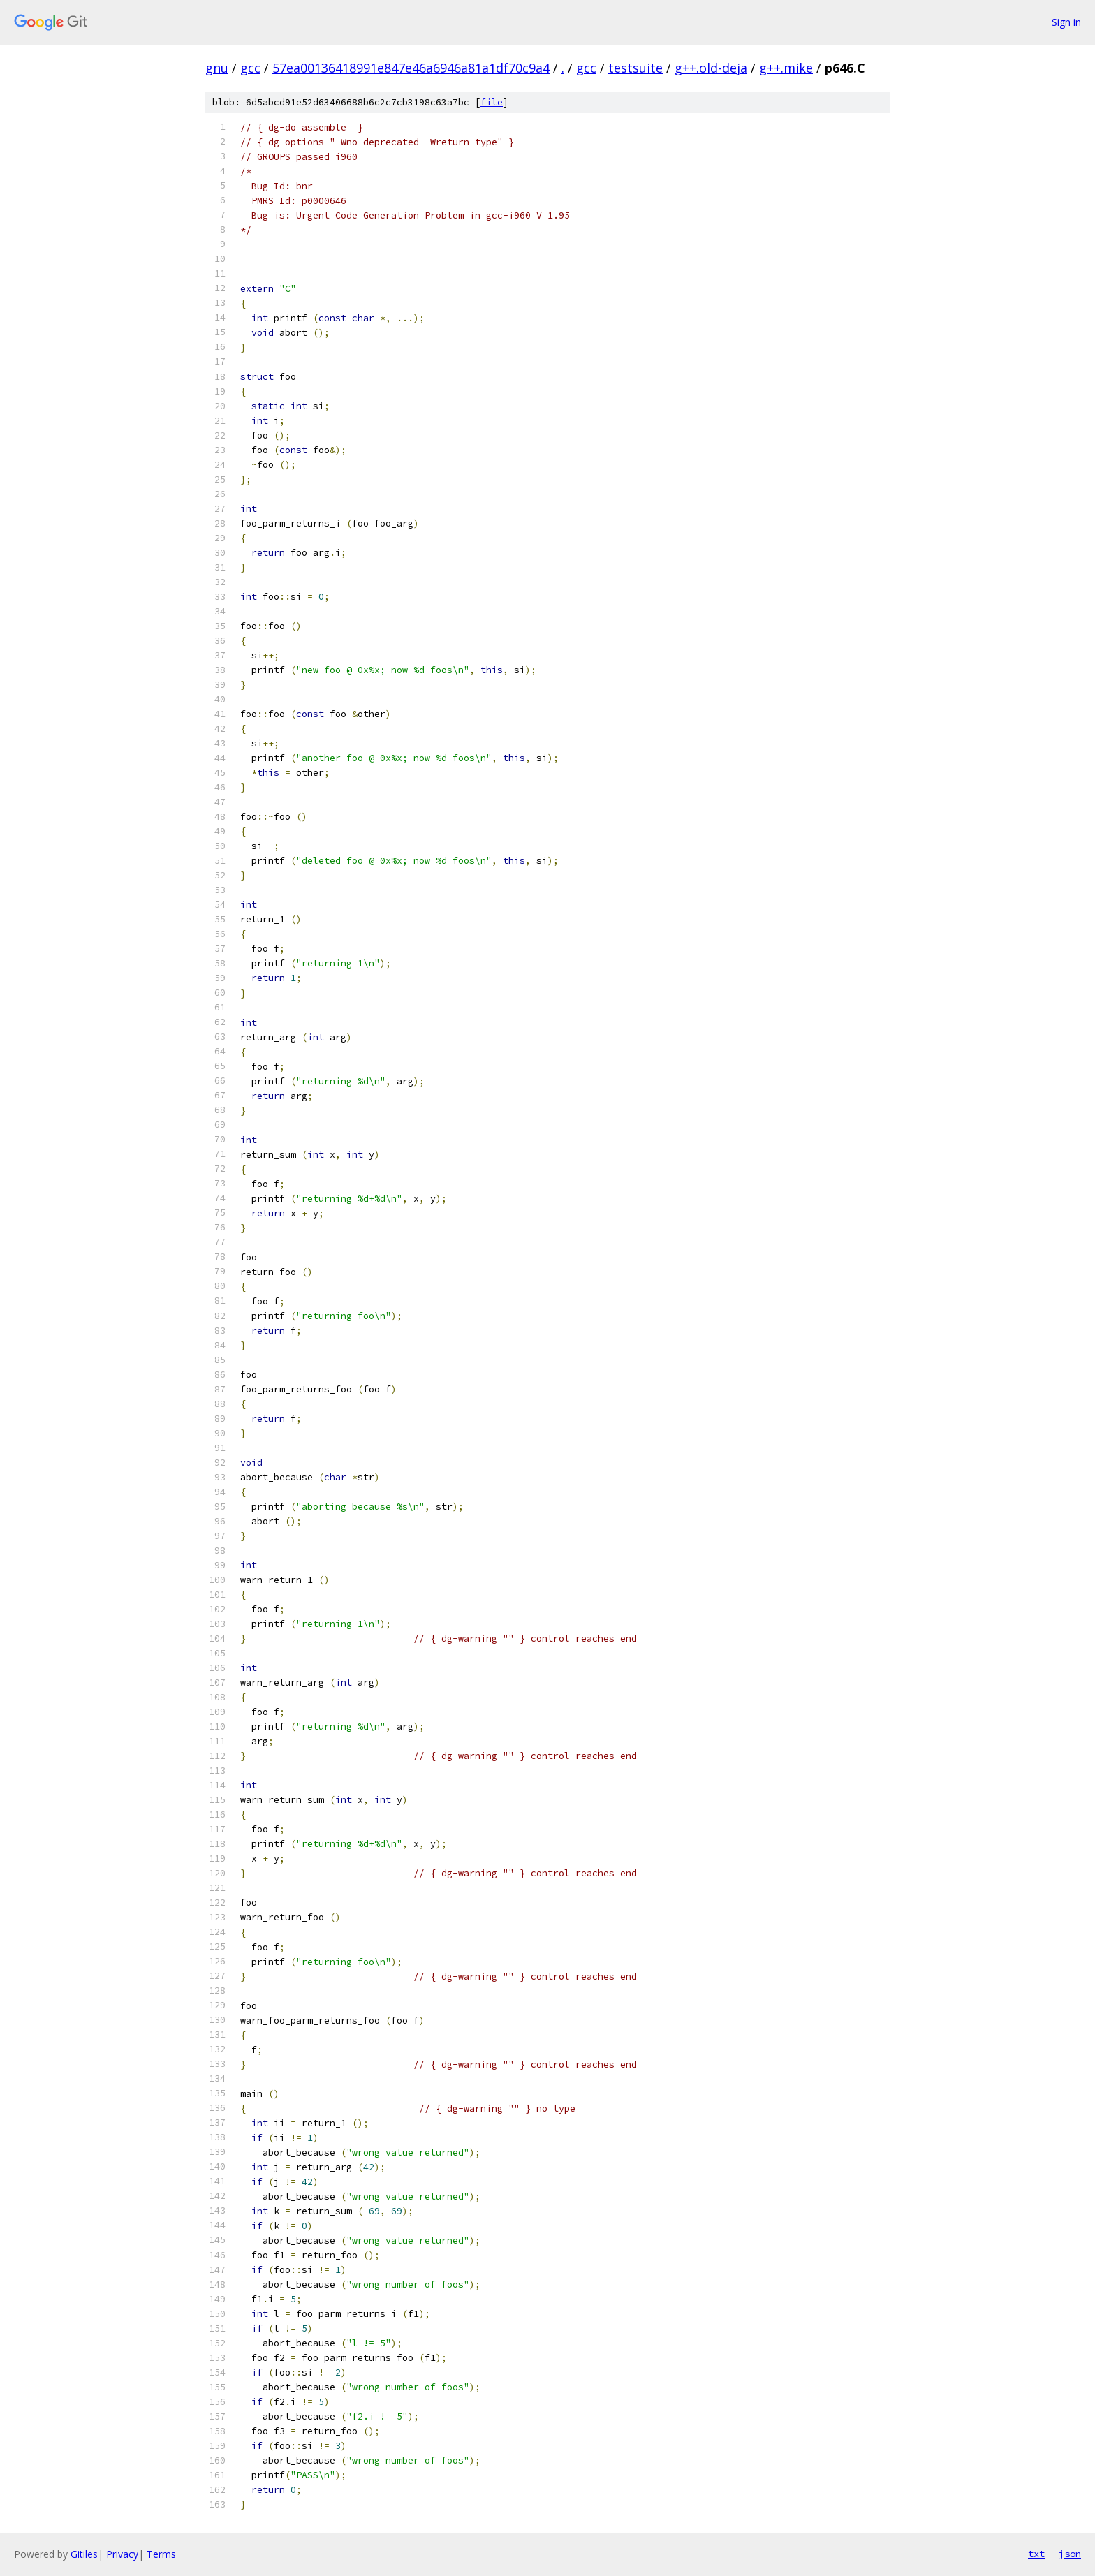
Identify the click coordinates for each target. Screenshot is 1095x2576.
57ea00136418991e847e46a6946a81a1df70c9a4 (411, 67)
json (1070, 2553)
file (491, 102)
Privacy (122, 2554)
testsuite (635, 67)
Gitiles (84, 2554)
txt (1036, 2553)
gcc (250, 67)
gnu (216, 67)
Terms (161, 2554)
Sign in (1066, 22)
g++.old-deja (711, 67)
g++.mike (786, 67)
